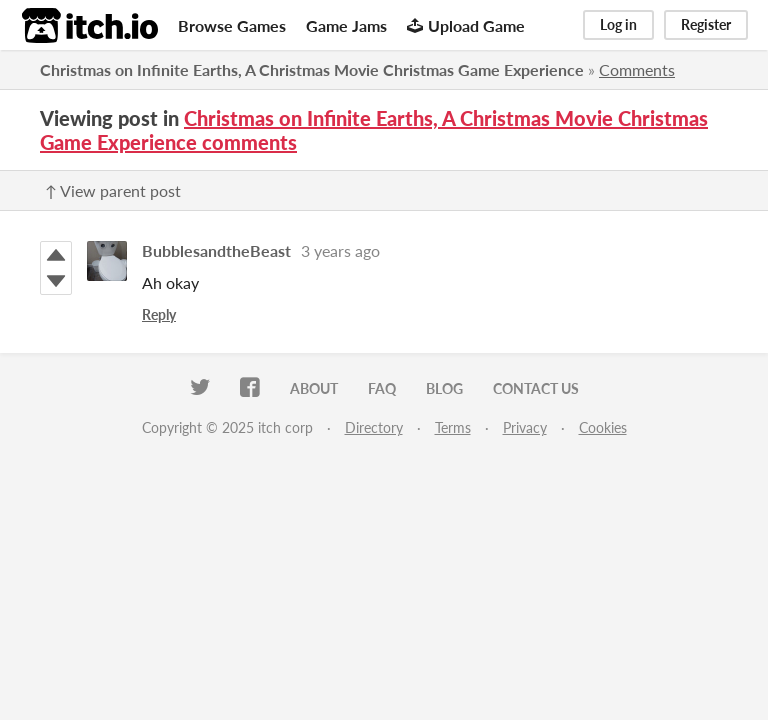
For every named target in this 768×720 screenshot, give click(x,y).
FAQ (382, 388)
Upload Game (466, 25)
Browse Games (232, 25)
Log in (618, 24)
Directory (374, 427)
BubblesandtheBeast (216, 250)
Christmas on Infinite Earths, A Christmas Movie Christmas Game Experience (312, 69)
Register (706, 24)
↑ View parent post (113, 190)
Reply (159, 314)
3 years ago (340, 250)
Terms (453, 427)
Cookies (603, 427)
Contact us (536, 388)
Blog (444, 388)
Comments (637, 69)
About (314, 388)
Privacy (525, 427)
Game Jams (346, 25)
